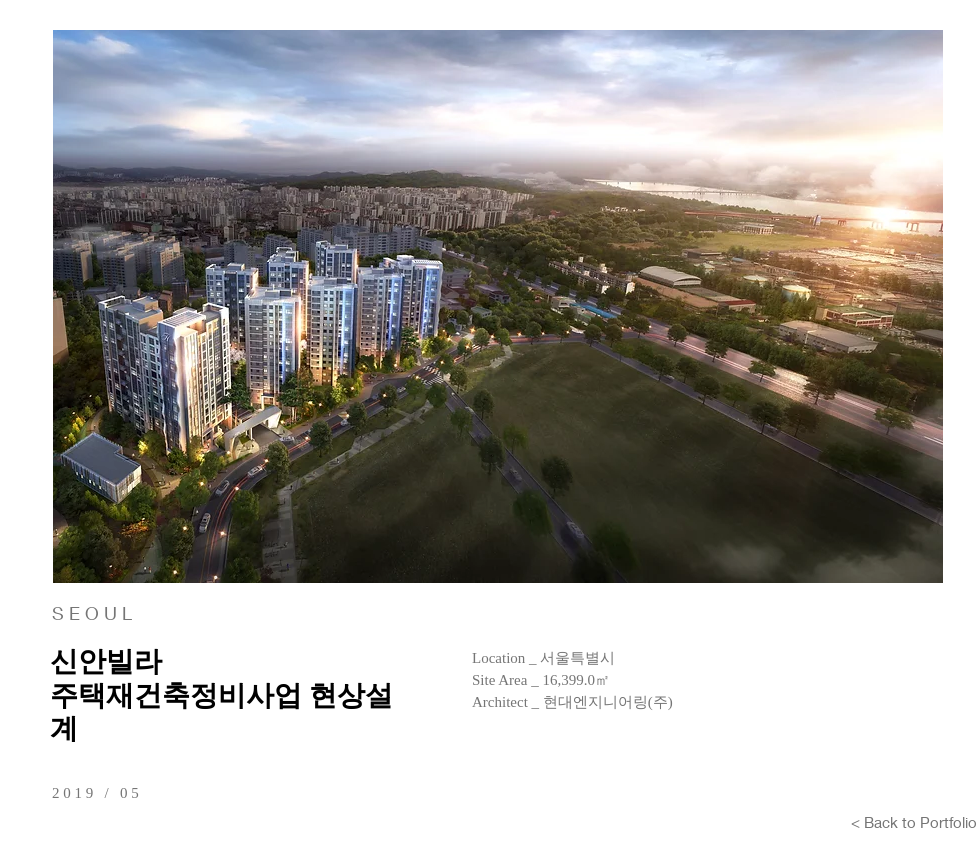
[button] (498, 306)
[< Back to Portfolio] (914, 822)
